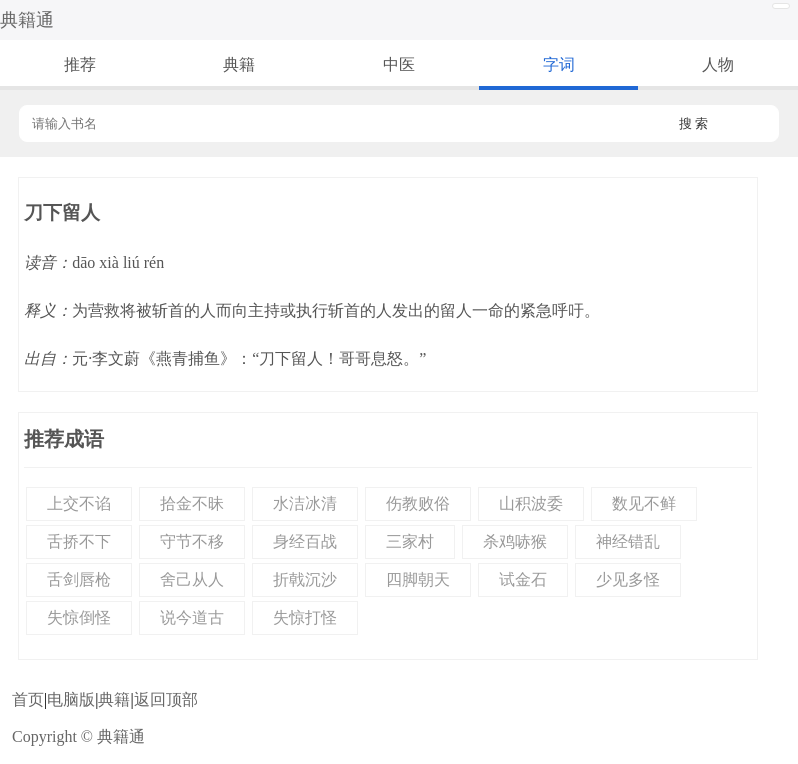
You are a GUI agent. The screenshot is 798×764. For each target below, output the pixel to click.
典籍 (239, 64)
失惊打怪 (305, 617)
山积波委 (531, 503)
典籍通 (27, 20)
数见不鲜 (644, 503)
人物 (718, 64)
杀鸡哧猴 (515, 541)
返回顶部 (166, 699)
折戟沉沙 (305, 579)
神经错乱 (628, 541)
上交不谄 (79, 503)
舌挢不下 (79, 541)
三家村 (410, 541)
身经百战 (305, 541)
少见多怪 (628, 579)
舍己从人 (192, 579)
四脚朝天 (418, 579)
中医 (399, 64)
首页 (28, 699)
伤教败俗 (418, 503)
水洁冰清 (305, 503)
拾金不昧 (192, 503)
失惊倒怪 (79, 617)
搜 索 (694, 123)
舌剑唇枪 (79, 579)
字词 (559, 64)
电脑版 (71, 699)
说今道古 (192, 617)
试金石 (523, 579)
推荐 (80, 64)
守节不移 (192, 541)
